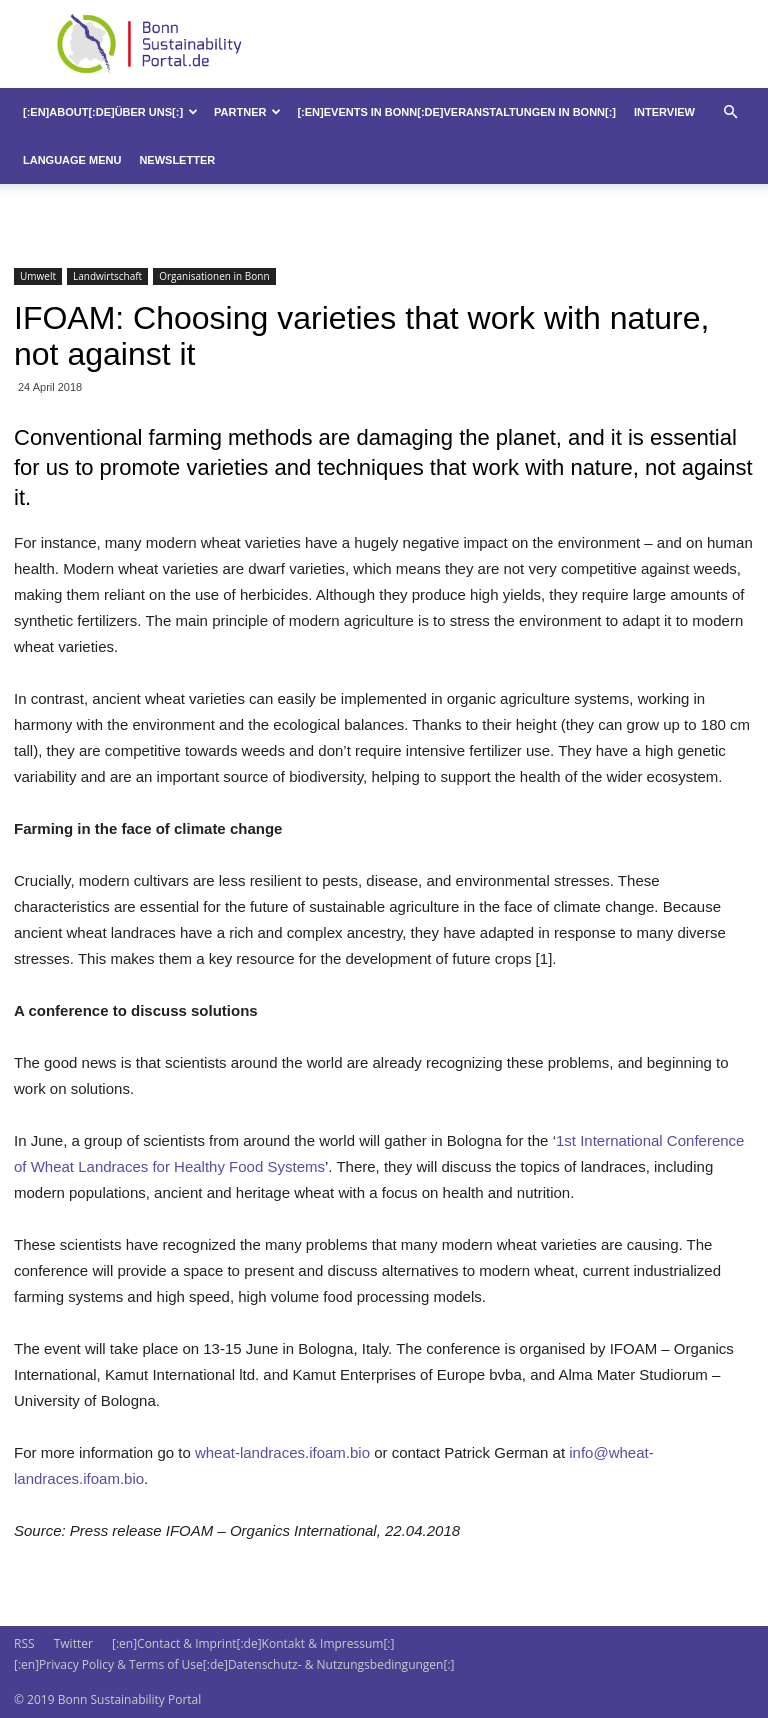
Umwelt (38, 276)
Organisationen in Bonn (214, 276)
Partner (247, 112)
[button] (730, 112)
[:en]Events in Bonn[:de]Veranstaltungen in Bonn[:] (456, 112)
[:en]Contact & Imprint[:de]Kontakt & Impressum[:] (253, 1643)
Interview (664, 112)
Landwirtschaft (107, 276)
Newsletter (177, 160)
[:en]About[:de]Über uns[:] (110, 112)
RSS (24, 1643)
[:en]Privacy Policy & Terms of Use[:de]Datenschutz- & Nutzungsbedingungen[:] (234, 1664)
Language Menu (72, 160)
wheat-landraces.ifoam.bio (282, 1452)
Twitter (73, 1643)
